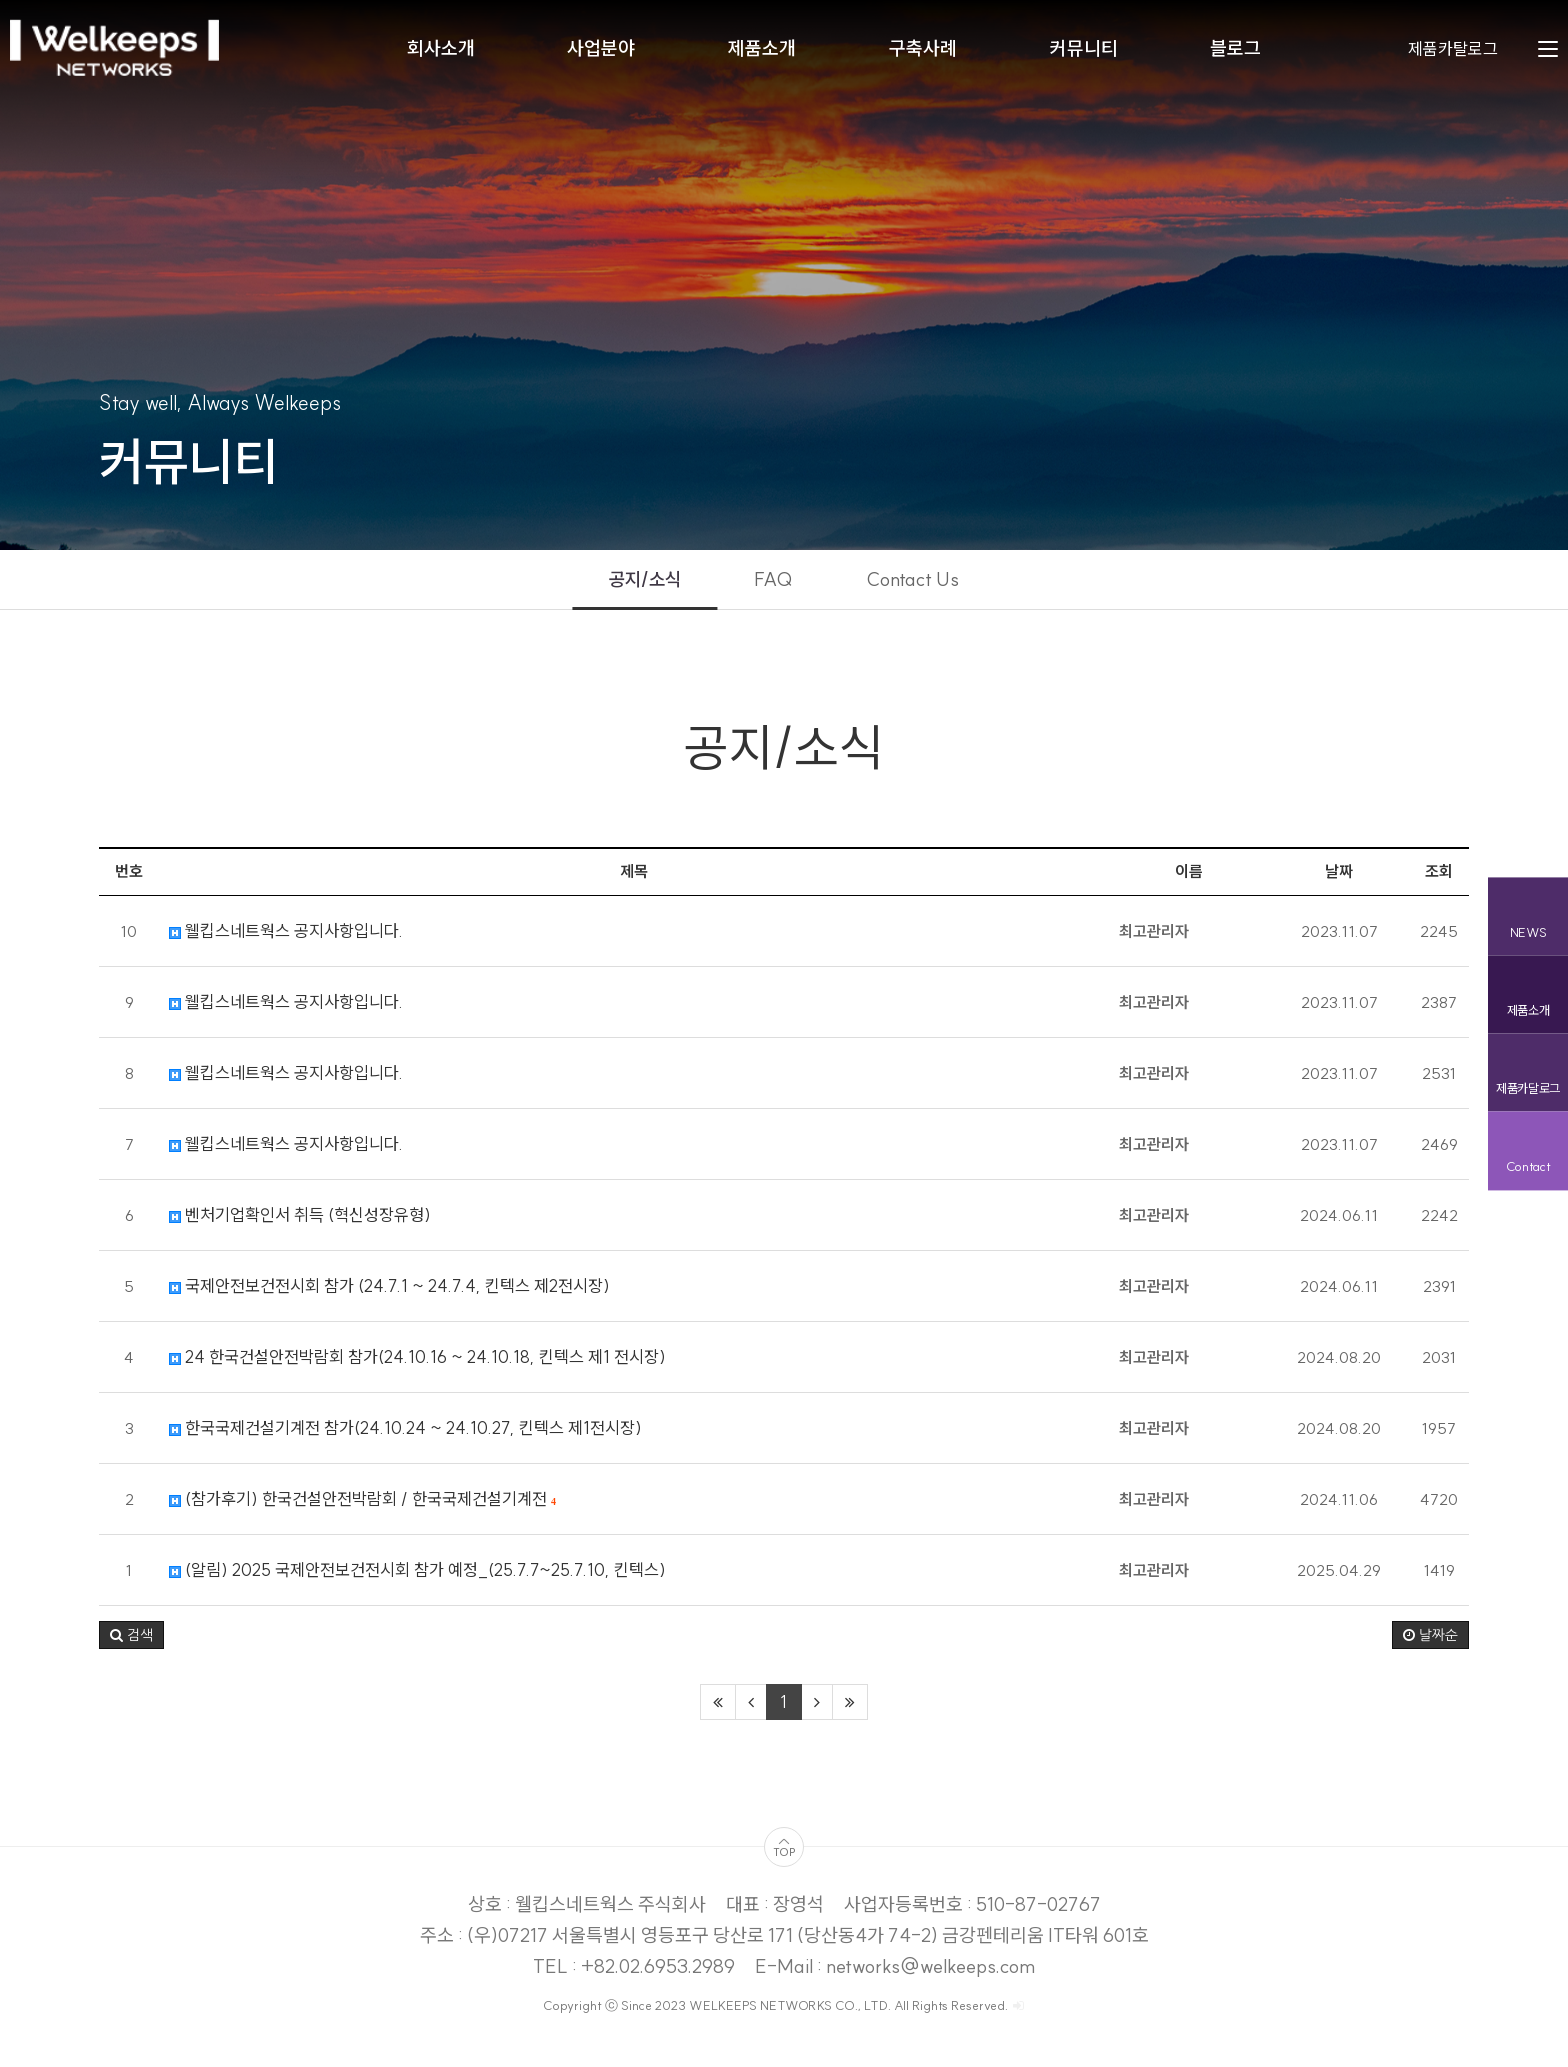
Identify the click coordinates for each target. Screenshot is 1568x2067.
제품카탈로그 (1453, 49)
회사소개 (441, 50)
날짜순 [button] (1430, 1647)
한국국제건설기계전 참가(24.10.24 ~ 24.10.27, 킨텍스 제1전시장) (405, 1438)
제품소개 (762, 50)
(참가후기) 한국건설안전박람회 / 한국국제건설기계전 (362, 1509)
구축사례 (923, 50)
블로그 (1235, 50)
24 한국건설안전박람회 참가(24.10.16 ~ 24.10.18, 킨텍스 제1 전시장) (417, 1367)
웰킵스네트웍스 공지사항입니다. (286, 941)
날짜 (1339, 882)
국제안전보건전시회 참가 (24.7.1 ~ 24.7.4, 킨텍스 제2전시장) (389, 1296)
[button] (131, 1647)
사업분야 (601, 50)
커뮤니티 (1084, 50)
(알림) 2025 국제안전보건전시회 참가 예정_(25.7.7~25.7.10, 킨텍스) (417, 1580)
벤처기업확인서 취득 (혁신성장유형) (300, 1225)
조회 (1439, 882)
